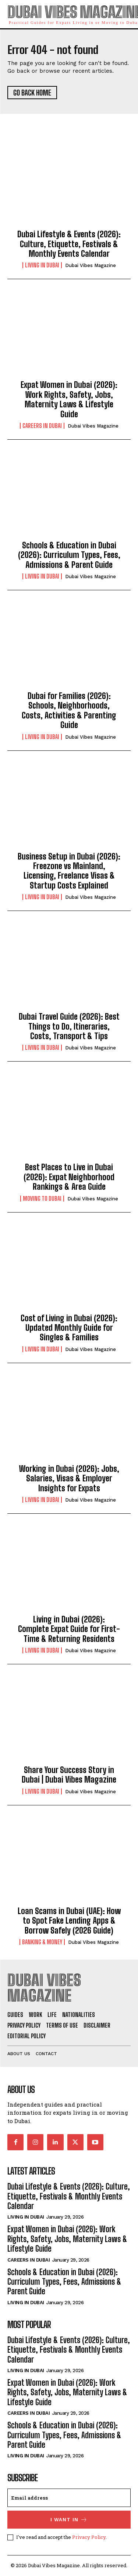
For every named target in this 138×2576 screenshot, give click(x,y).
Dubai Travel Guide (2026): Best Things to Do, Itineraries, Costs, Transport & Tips (69, 1026)
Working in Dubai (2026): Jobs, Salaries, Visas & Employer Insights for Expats (69, 1478)
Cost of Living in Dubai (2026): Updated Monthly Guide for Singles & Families (69, 1328)
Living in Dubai (42, 265)
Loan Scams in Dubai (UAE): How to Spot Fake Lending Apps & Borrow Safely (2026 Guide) (69, 1920)
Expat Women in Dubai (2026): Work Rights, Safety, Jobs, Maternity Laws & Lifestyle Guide (69, 399)
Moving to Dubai (42, 1198)
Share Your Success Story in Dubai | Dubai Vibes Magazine (69, 1774)
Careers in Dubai (42, 426)
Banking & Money (42, 1942)
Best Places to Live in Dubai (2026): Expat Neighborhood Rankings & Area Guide (69, 1177)
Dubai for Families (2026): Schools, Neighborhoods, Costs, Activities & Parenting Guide (69, 710)
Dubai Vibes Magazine (90, 265)
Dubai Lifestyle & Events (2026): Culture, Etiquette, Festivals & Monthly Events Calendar (69, 244)
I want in (69, 2519)
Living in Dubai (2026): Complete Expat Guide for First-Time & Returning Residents (69, 1629)
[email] (69, 2498)
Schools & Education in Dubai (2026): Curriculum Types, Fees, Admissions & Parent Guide (69, 555)
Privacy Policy (89, 2537)
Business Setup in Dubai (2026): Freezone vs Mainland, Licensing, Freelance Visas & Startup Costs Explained (69, 870)
